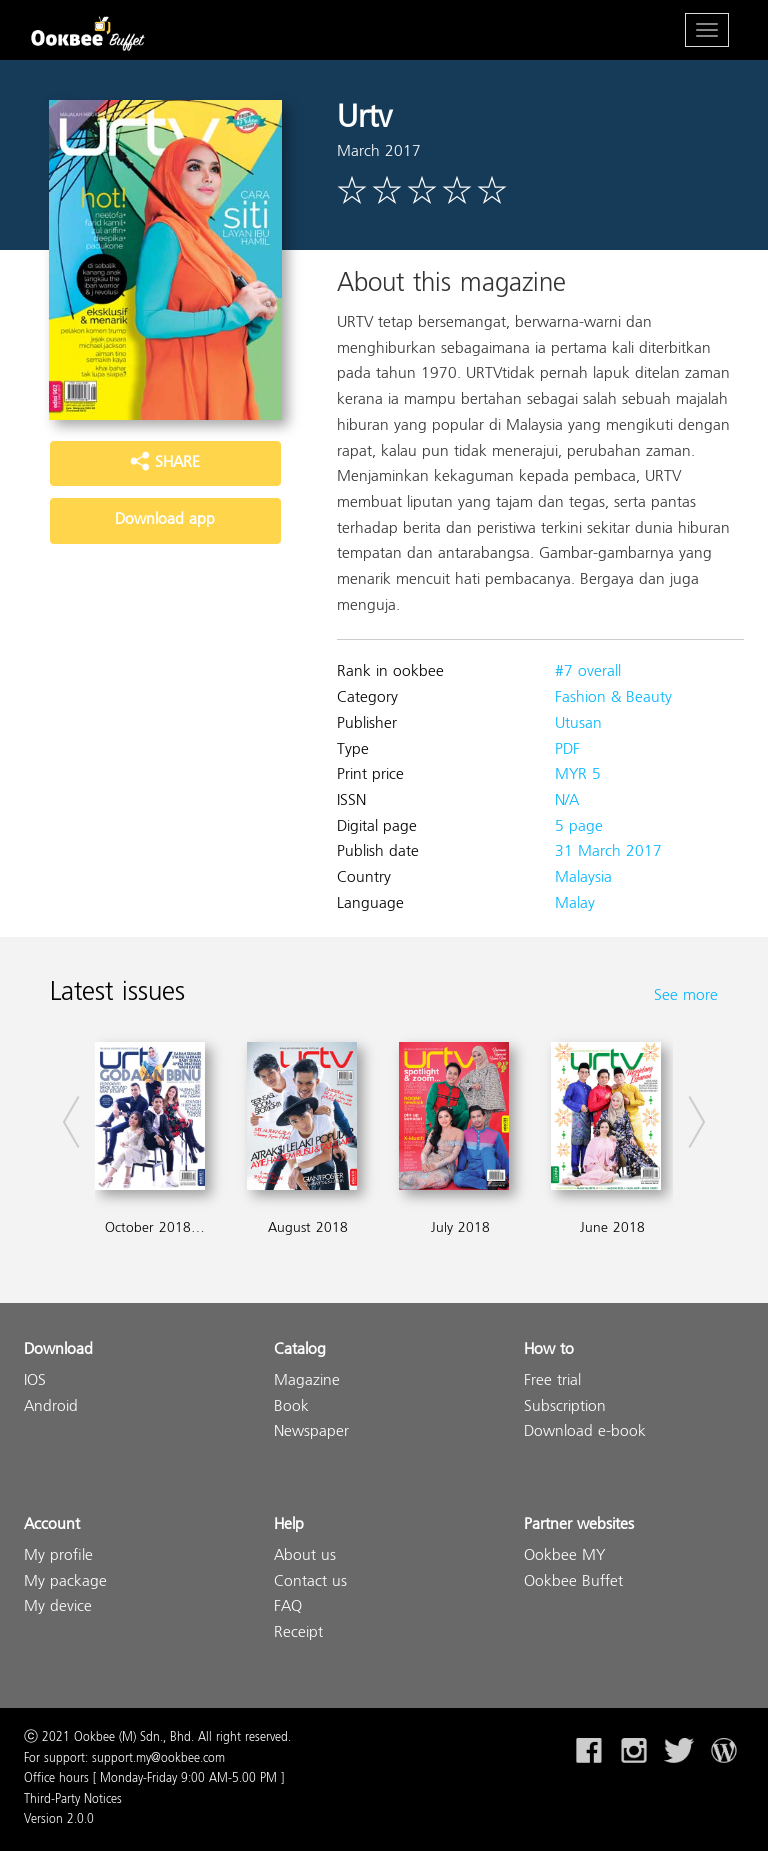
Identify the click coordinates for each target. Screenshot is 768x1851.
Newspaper (311, 1432)
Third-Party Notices (73, 1800)
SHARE (165, 463)
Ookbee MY (564, 1556)
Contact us (310, 1582)
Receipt (298, 1633)
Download (58, 1350)
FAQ (288, 1607)
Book (291, 1407)
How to (549, 1350)
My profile (58, 1556)
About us (305, 1556)
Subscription (565, 1407)
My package (65, 1582)
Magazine (307, 1381)
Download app (165, 520)
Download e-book (585, 1432)
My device (58, 1607)
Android (51, 1407)
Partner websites (579, 1525)
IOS (35, 1381)
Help (289, 1525)
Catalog (300, 1350)
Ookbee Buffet (573, 1582)
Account (52, 1525)
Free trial (552, 1381)
